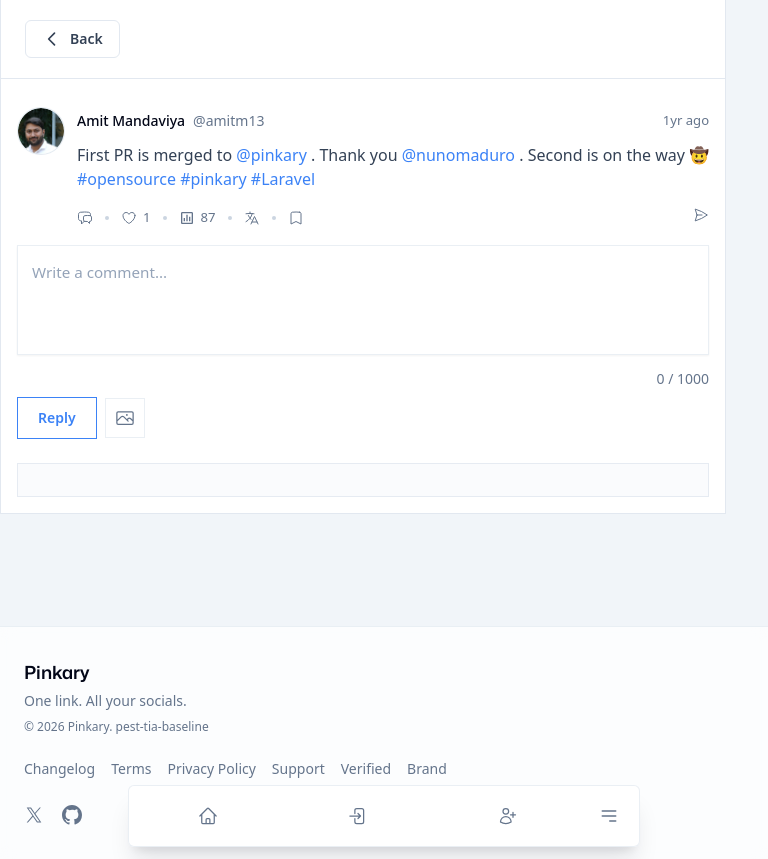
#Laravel (283, 179)
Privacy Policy (212, 768)
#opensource (126, 179)
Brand (427, 768)
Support (298, 768)
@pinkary (271, 155)
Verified (366, 768)
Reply (57, 417)
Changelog (59, 768)
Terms (131, 768)
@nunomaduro (458, 155)
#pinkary (213, 179)
